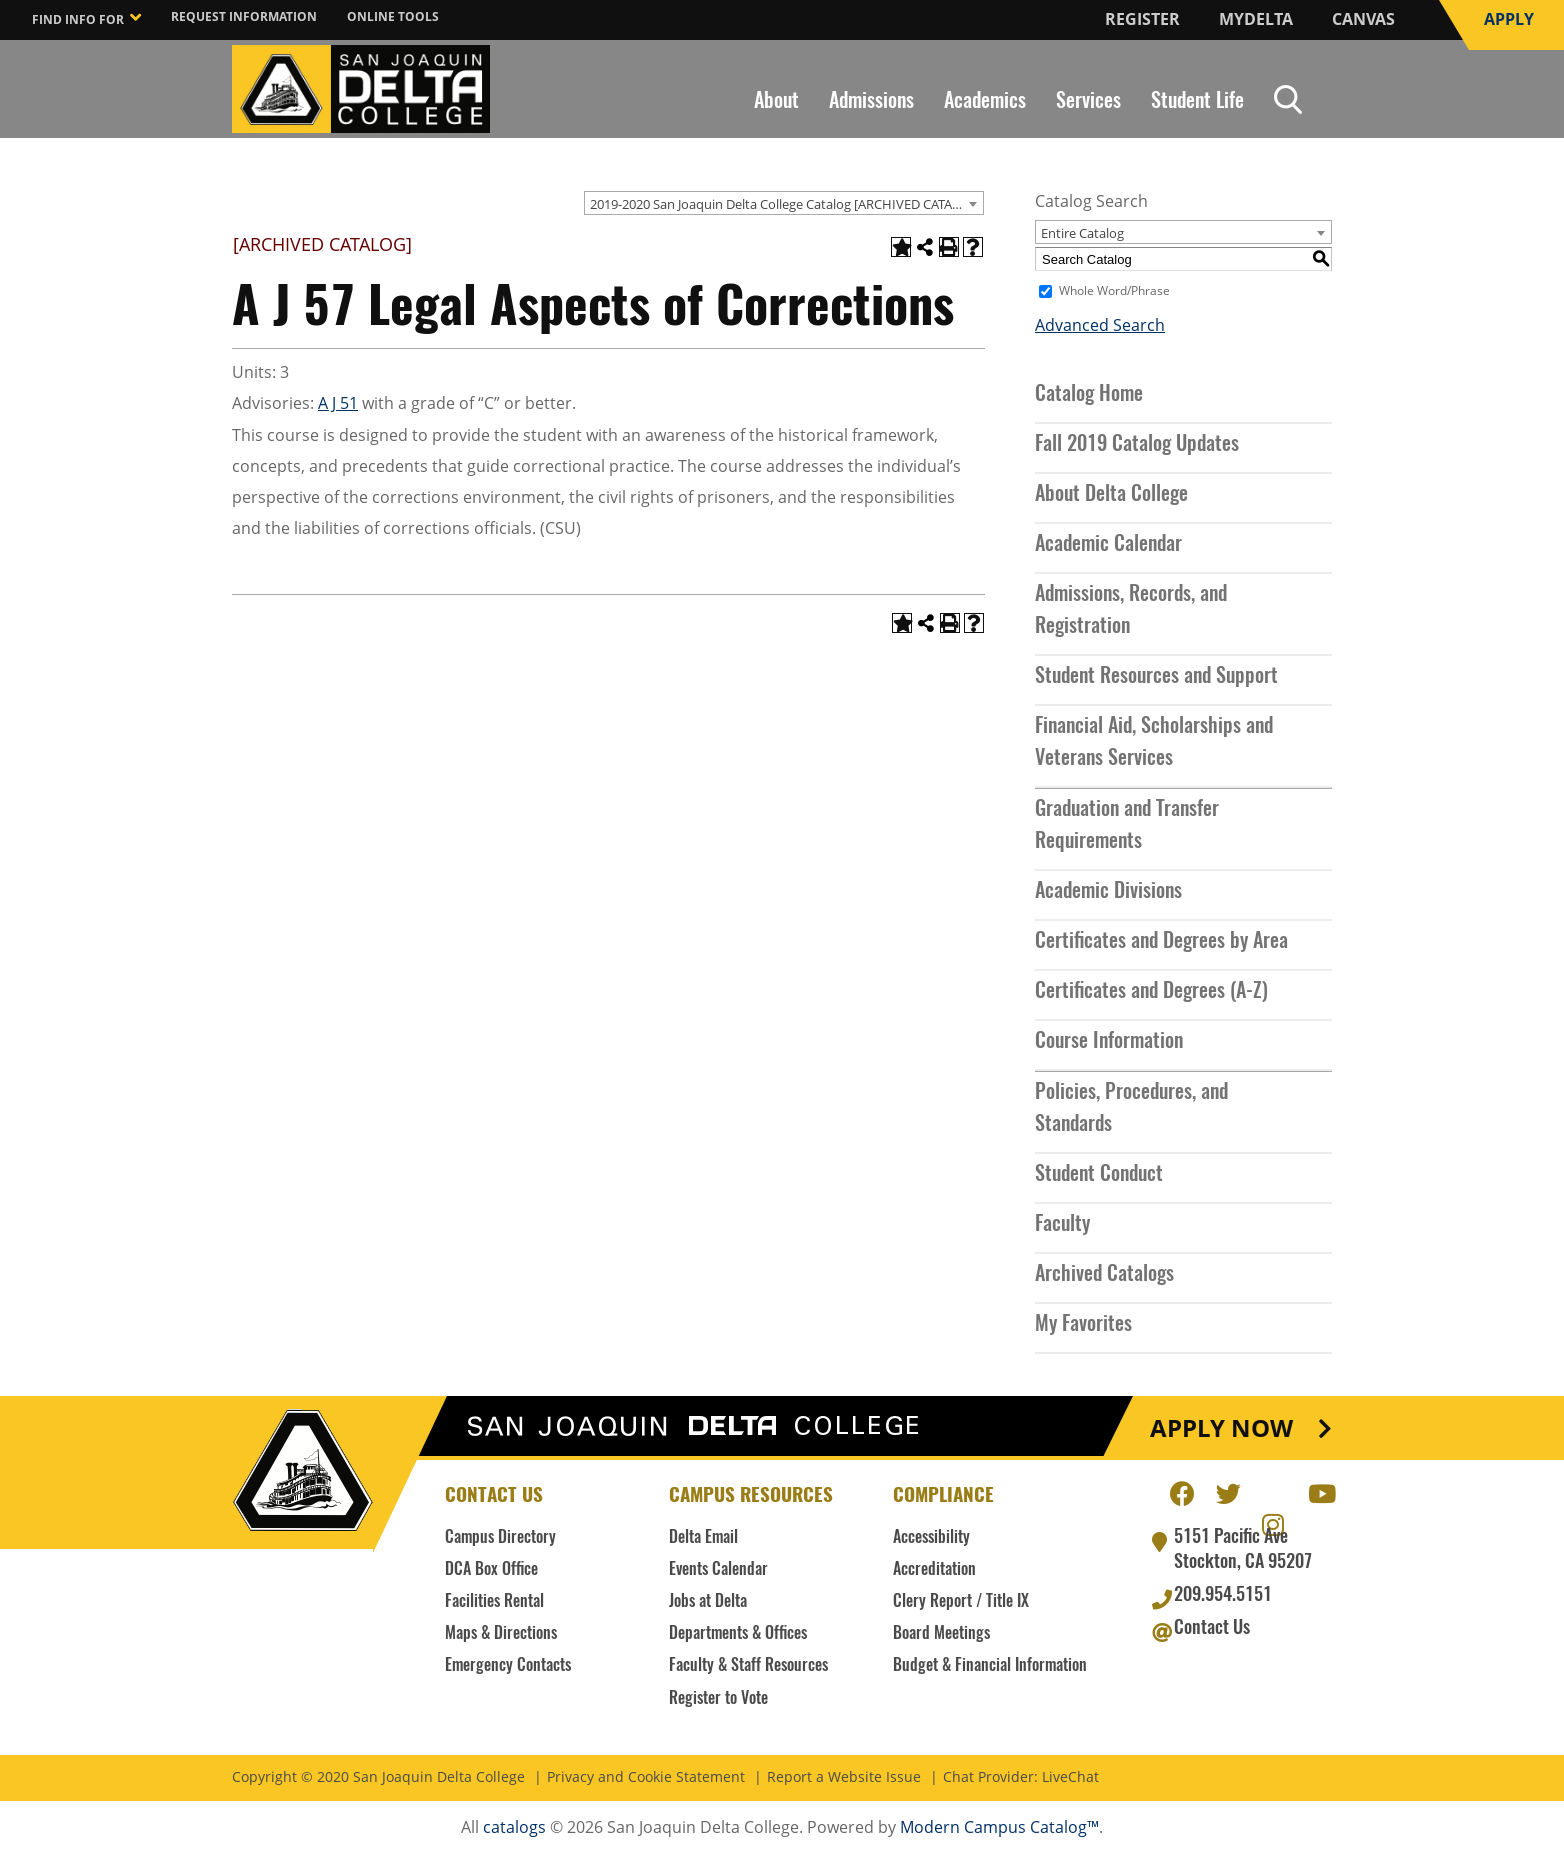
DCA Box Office (491, 1570)
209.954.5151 (1223, 1596)
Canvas (1363, 19)
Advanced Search (1100, 325)
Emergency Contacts (508, 1666)
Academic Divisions (1108, 892)
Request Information (244, 16)
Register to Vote (718, 1699)
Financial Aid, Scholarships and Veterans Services (1154, 743)
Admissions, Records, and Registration (1131, 611)
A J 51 (338, 403)
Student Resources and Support (1156, 677)
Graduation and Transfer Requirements (1127, 826)
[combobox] (784, 203)
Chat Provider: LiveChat (1021, 1777)
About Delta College (1111, 495)
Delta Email (703, 1538)
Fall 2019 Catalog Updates (1137, 445)
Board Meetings (941, 1634)
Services (1088, 102)
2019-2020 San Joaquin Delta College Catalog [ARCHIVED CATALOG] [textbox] (786, 204)
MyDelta (1256, 19)
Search (1288, 99)
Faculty (1062, 1225)
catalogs (514, 1827)
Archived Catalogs (1104, 1275)
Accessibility (931, 1538)
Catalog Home (1089, 395)
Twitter (1228, 1491)
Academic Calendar (1108, 545)
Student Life (1197, 102)
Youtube (1320, 1491)
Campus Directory (500, 1538)
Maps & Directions (501, 1634)
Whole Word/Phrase (1114, 291)
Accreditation (934, 1570)
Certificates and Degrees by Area (1161, 942)
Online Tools (393, 16)
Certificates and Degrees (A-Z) (1151, 992)
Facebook (1182, 1491)
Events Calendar (718, 1570)
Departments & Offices (738, 1634)
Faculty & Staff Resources (748, 1666)
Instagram (1274, 1522)
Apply (1509, 19)
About (776, 102)
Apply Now (1221, 1428)
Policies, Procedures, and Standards (1131, 1109)
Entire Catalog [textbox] (1082, 233)
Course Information (1109, 1042)
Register (1142, 19)
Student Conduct (1099, 1175)
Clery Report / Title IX (961, 1602)
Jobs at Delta (708, 1602)
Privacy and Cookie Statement (646, 1777)
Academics (985, 102)
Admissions (871, 102)
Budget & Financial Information (990, 1666)
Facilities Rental (494, 1602)
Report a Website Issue (844, 1777)
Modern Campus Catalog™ (999, 1827)
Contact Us (1212, 1629)
